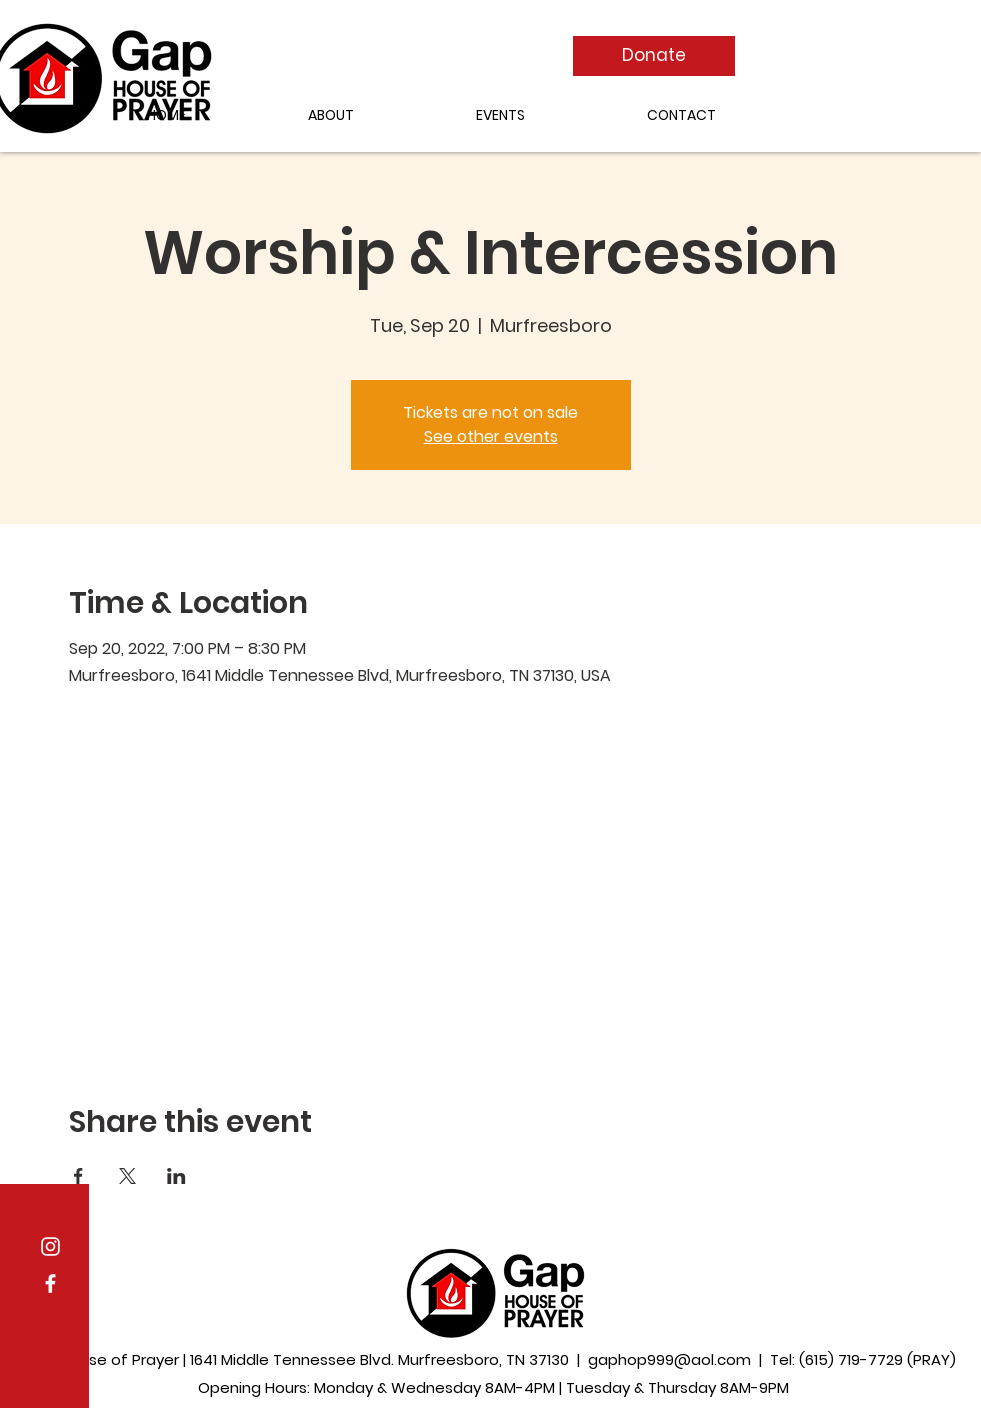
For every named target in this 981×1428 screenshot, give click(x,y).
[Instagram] (50, 1246)
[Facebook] (50, 1283)
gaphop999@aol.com (669, 1359)
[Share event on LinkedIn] (176, 1176)
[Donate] (654, 56)
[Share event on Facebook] (78, 1176)
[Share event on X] (127, 1176)
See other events (491, 436)
